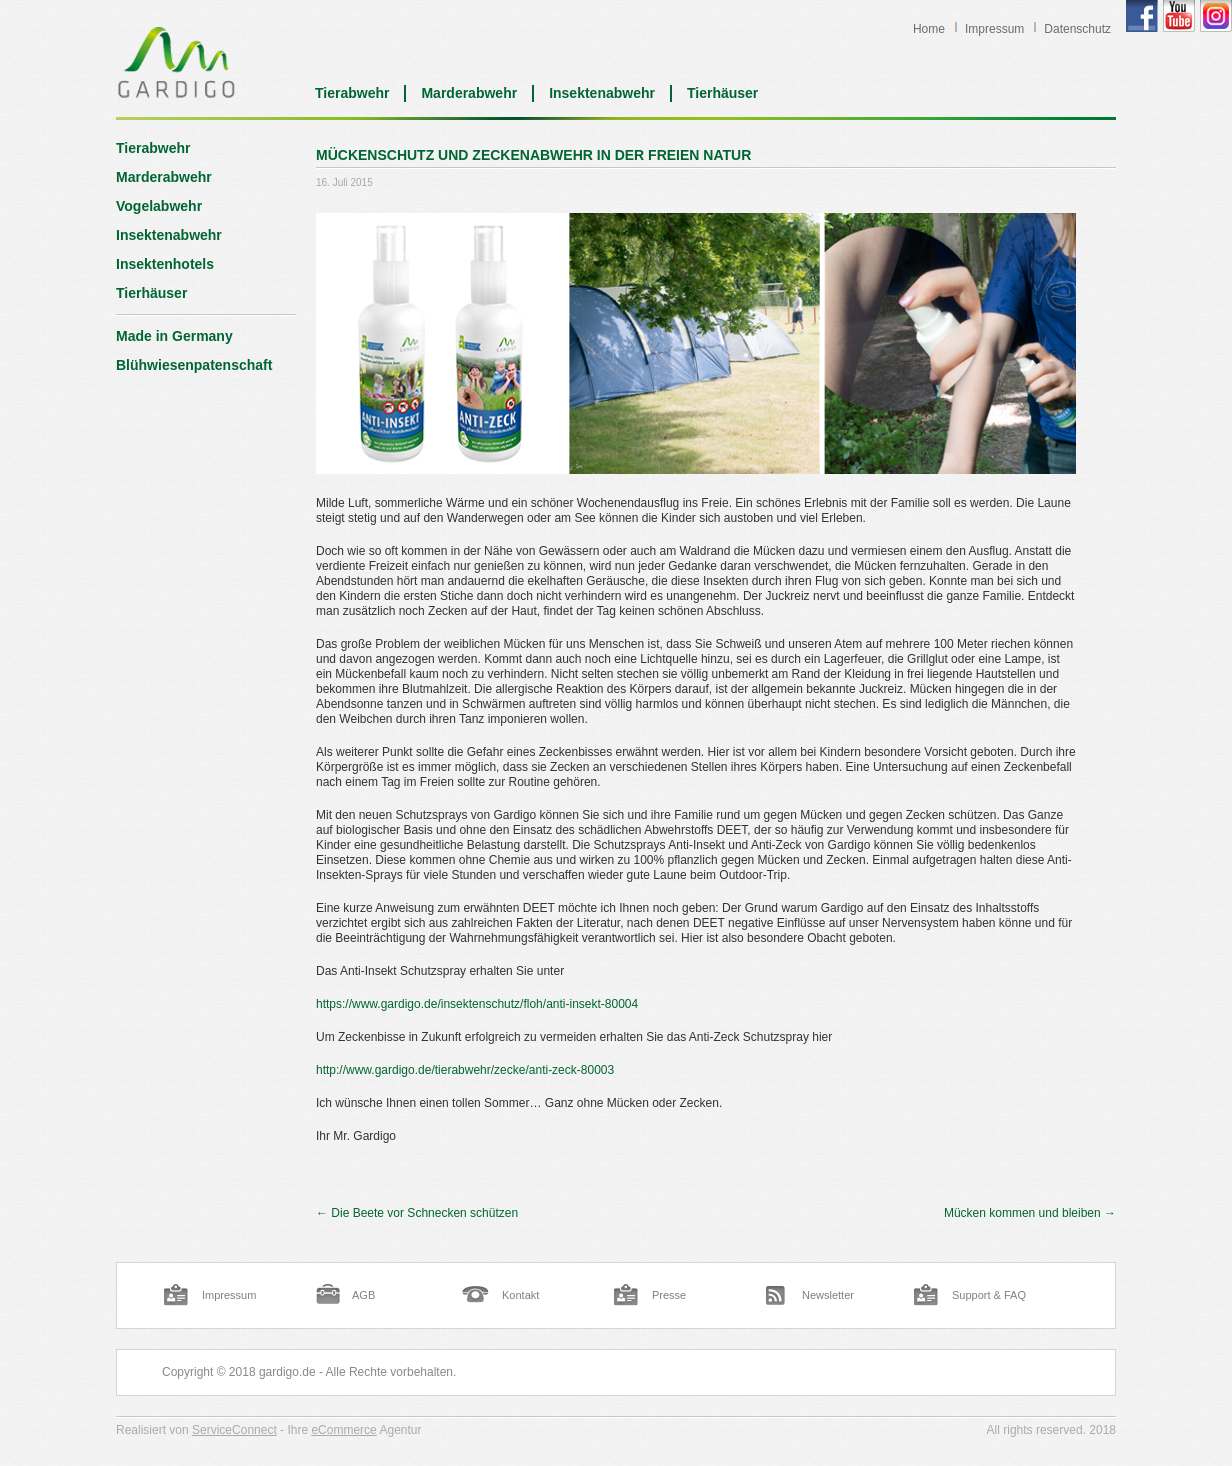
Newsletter (828, 1295)
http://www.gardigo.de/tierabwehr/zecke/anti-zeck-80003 (465, 1070)
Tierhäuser (722, 93)
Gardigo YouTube (1179, 16)
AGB (363, 1295)
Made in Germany (174, 336)
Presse (669, 1295)
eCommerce (343, 1430)
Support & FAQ (989, 1295)
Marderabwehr (469, 93)
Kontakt (520, 1295)
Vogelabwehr (159, 206)
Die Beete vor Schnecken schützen (417, 1213)
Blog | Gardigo (176, 62)
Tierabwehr (352, 93)
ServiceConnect (234, 1430)
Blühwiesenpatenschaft (194, 365)
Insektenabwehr (602, 93)
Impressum (994, 29)
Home (929, 29)
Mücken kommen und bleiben (1030, 1213)
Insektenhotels (165, 264)
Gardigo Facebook (1142, 16)
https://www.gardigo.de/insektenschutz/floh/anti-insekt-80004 (477, 1004)
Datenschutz (1077, 29)
